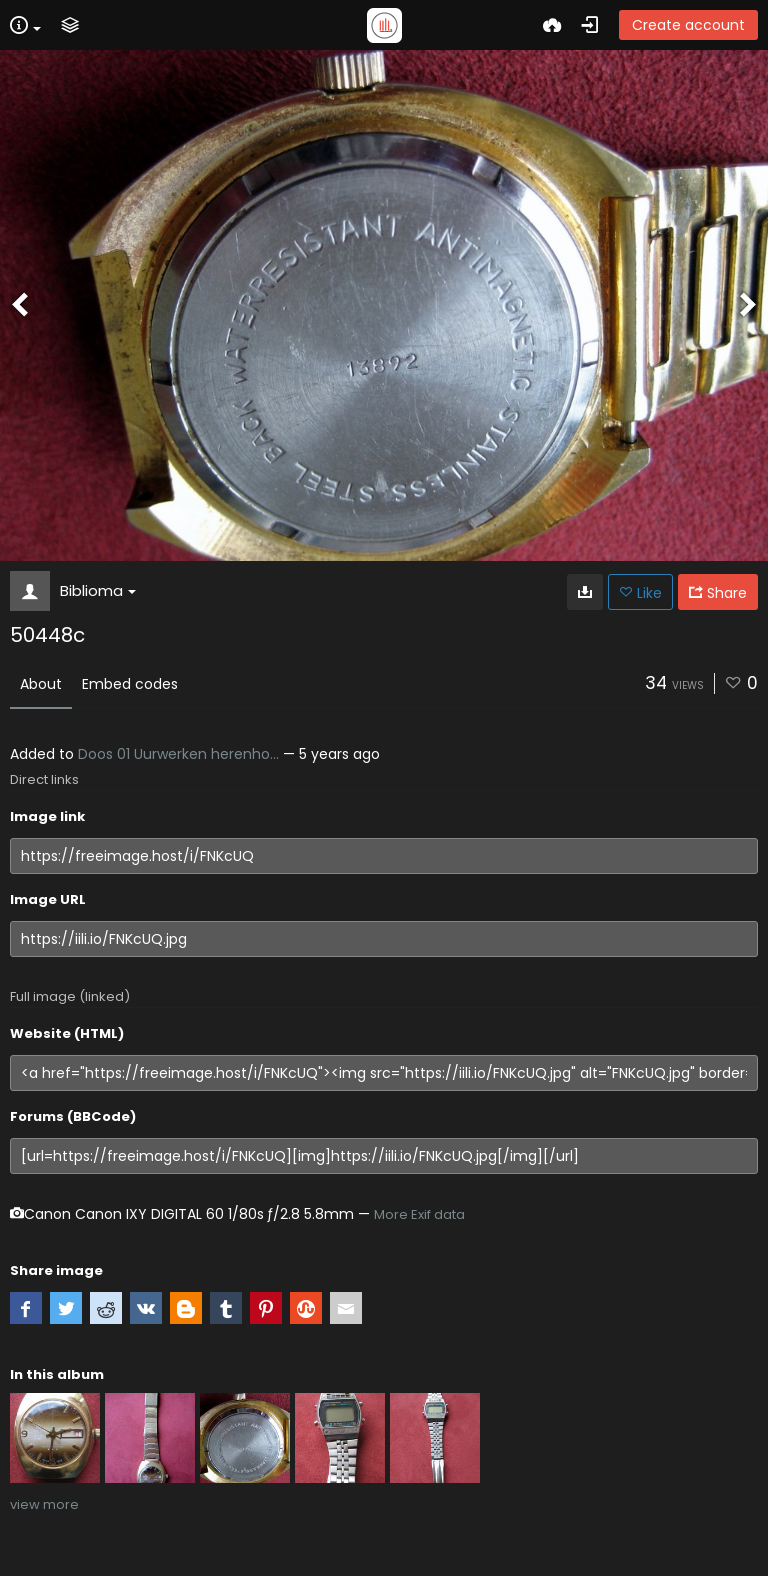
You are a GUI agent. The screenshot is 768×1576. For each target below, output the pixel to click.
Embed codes (130, 684)
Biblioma (98, 590)
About (41, 684)
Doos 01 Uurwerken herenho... (178, 754)
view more (44, 1504)
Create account (688, 25)
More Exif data (419, 1214)
